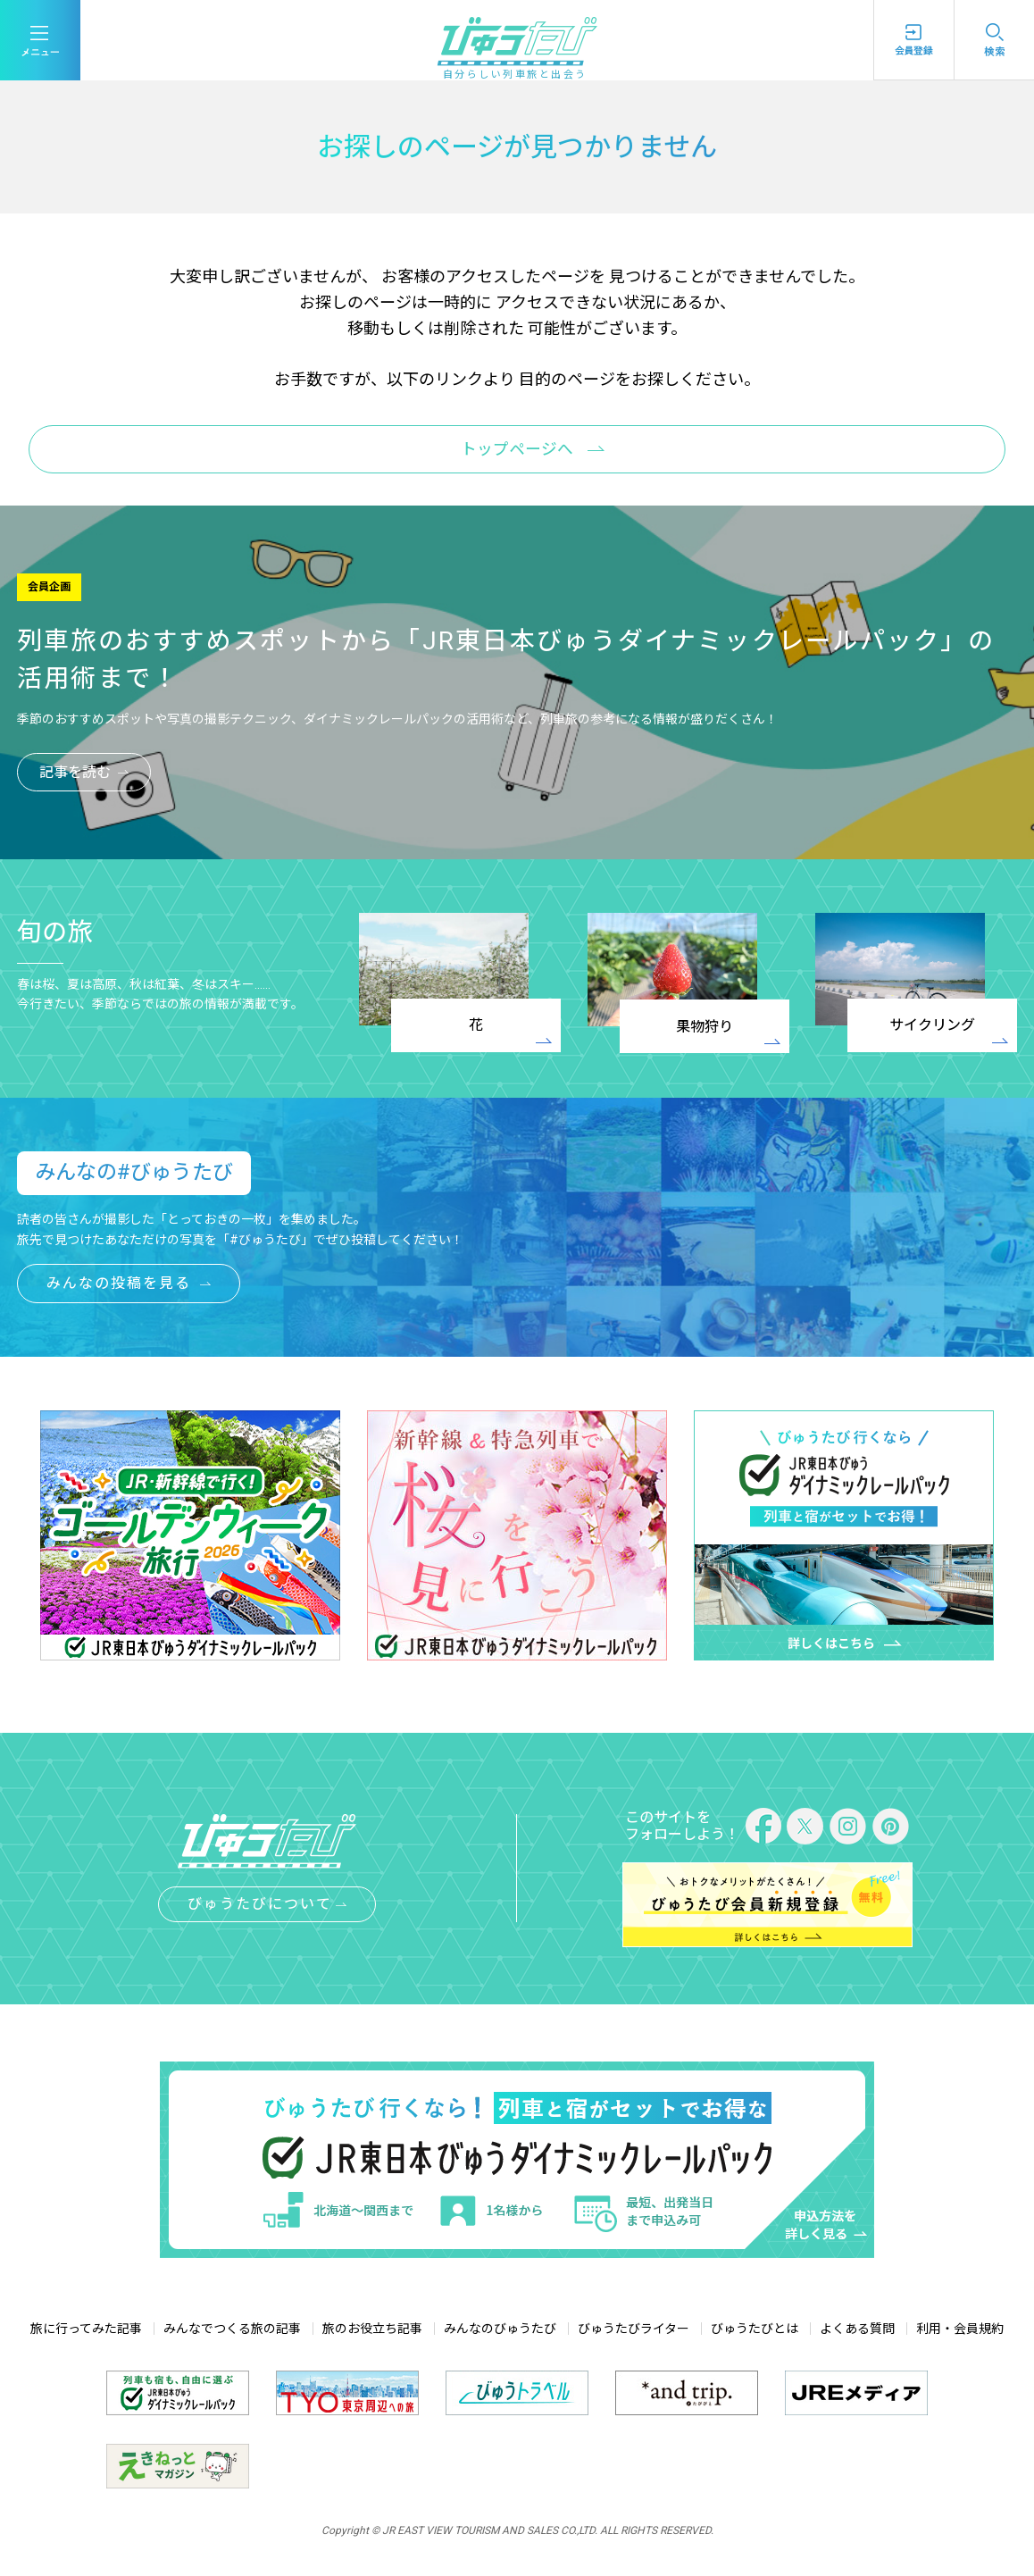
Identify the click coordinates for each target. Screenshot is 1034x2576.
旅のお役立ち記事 (372, 2328)
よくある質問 (857, 2328)
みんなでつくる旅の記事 (232, 2328)
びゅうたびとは (754, 2328)
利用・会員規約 (960, 2328)
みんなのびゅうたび (500, 2328)
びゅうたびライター (633, 2328)
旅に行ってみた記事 (86, 2328)
